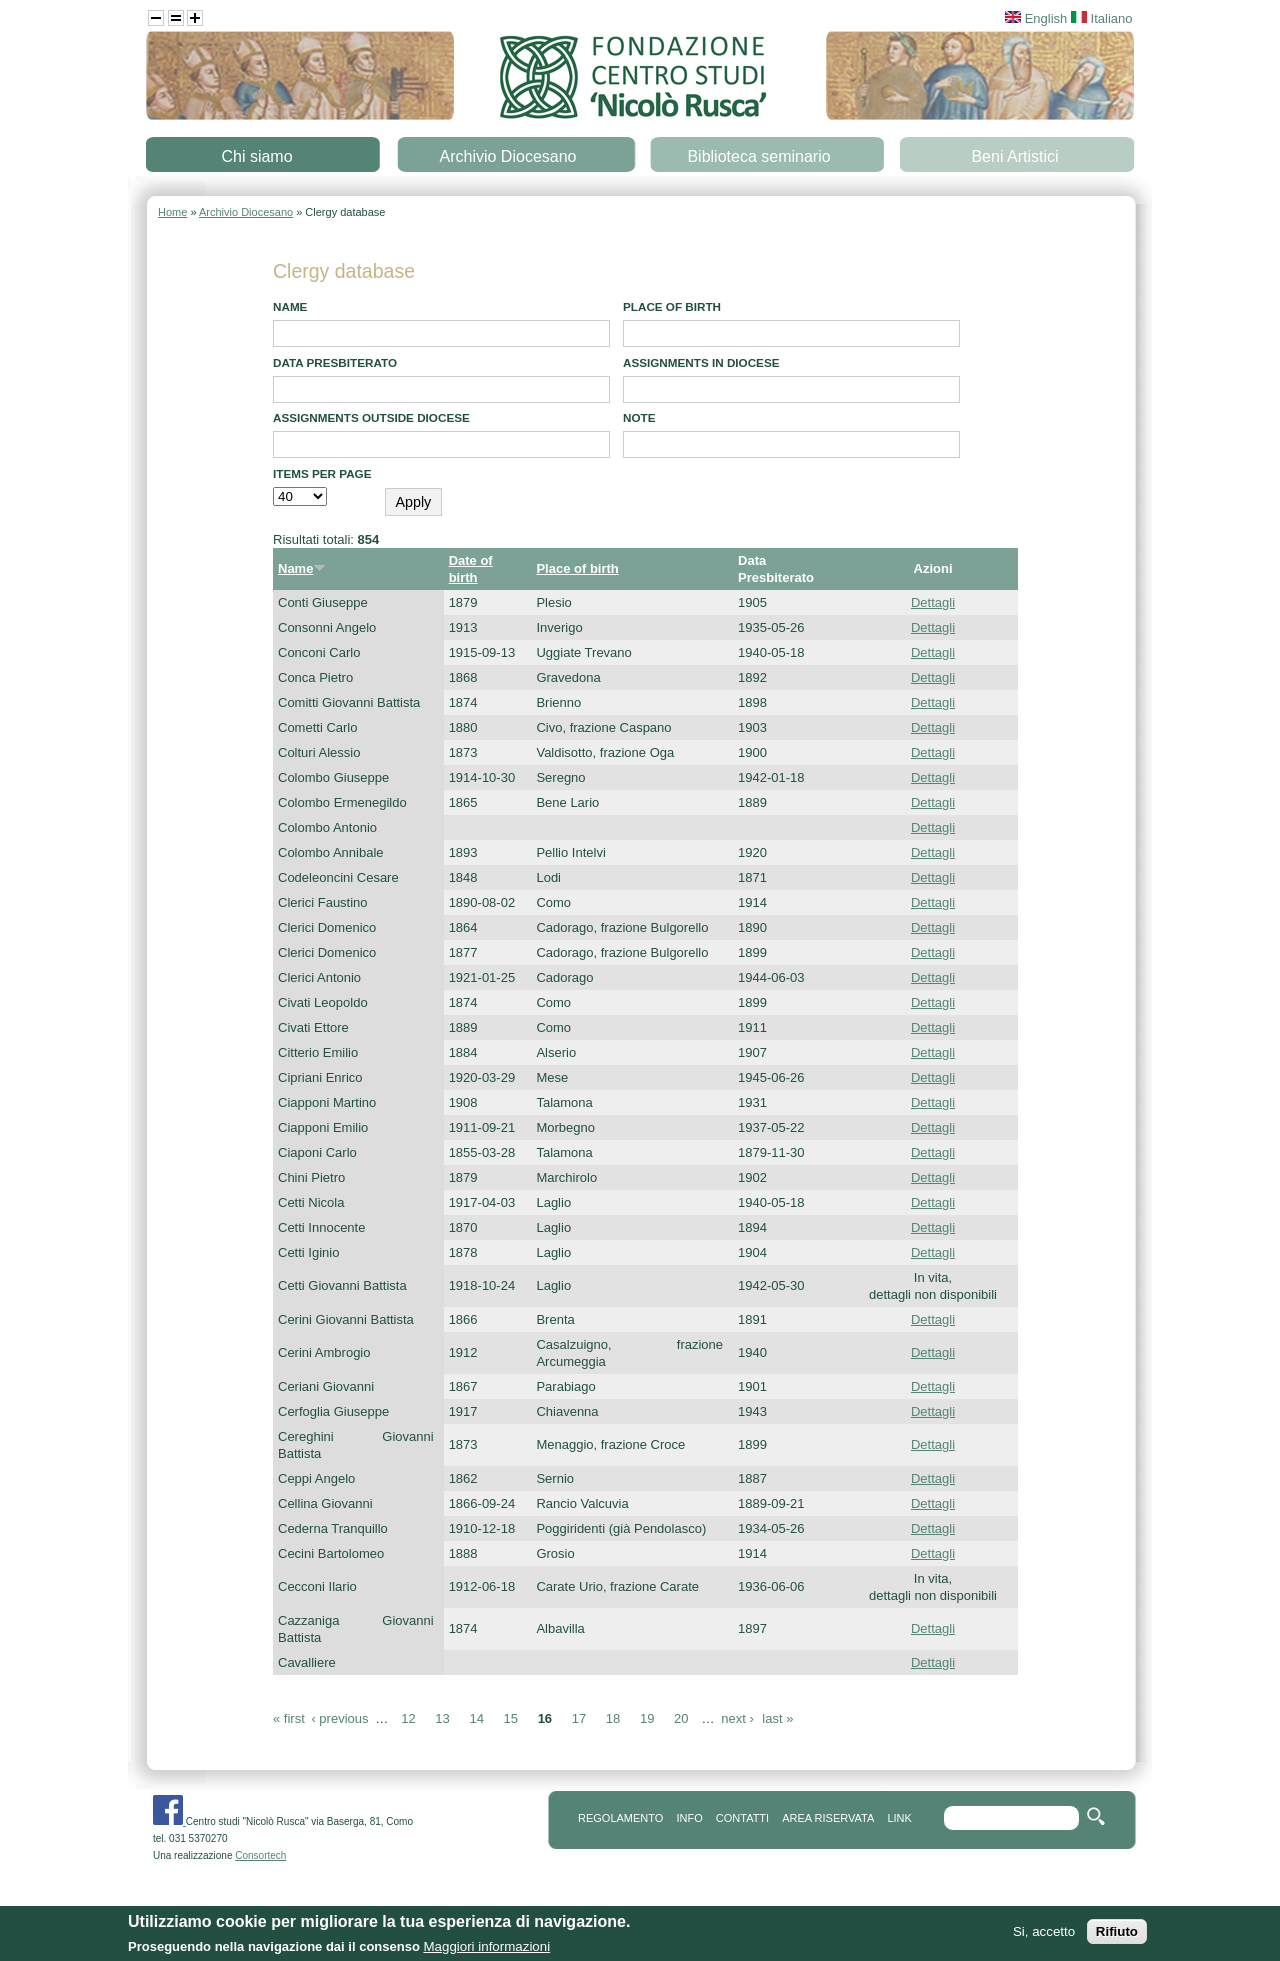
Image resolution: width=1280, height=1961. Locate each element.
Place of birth (672, 306)
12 (408, 1718)
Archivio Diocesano (508, 156)
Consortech (260, 1855)
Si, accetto (1044, 1936)
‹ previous (339, 1718)
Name (290, 306)
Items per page (322, 473)
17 (579, 1718)
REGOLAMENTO (620, 1818)
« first (289, 1718)
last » (777, 1718)
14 (476, 1718)
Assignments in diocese (701, 362)
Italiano (1102, 18)
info (689, 1818)
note (639, 417)
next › (737, 1718)
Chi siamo (256, 156)
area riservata (828, 1818)
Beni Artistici (1014, 156)
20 (681, 1718)
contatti (742, 1818)
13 (442, 1718)
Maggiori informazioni (486, 1951)
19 (647, 1718)
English (1036, 18)
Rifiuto (1117, 1936)
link (899, 1818)
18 (613, 1718)
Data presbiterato (335, 362)
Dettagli (933, 602)
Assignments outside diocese (371, 417)
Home (172, 212)
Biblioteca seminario (758, 156)
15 (511, 1718)
